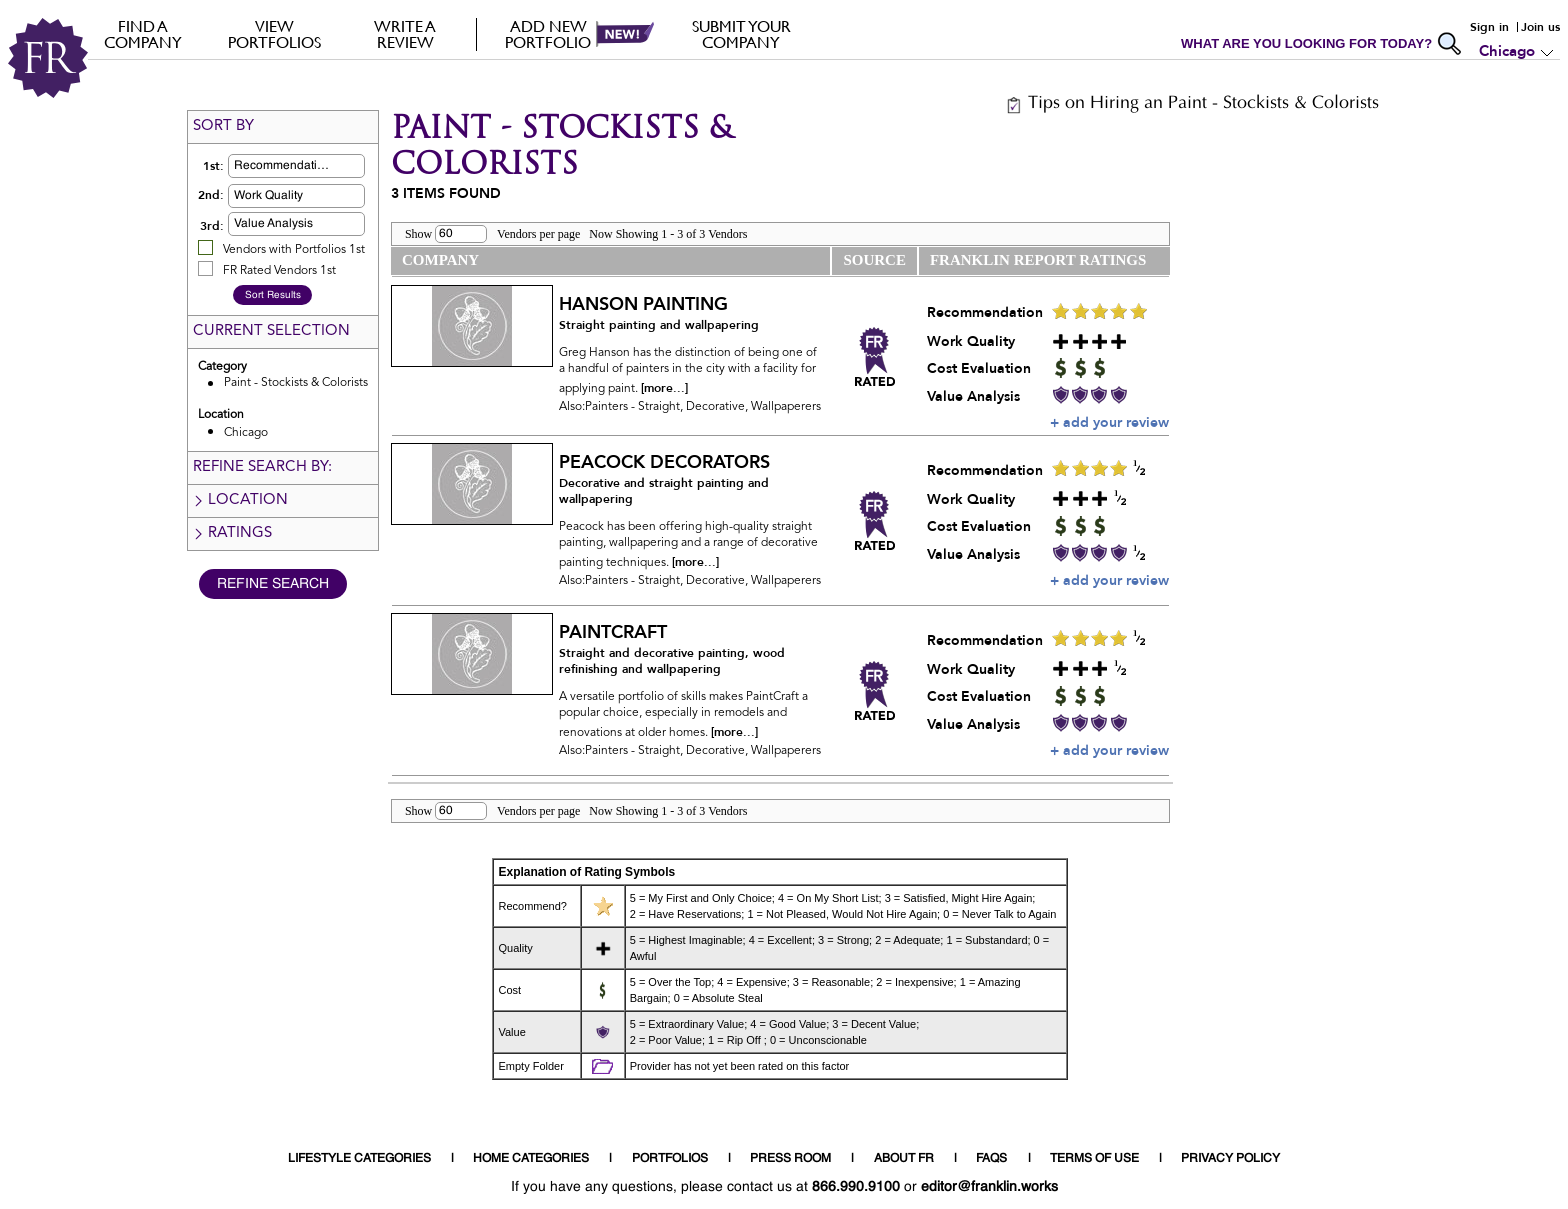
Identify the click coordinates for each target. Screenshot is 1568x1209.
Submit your (741, 34)
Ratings (232, 533)
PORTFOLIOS (670, 1159)
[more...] (664, 388)
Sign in (1489, 27)
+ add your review (1109, 422)
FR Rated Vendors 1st (279, 271)
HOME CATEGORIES (531, 1159)
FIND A (143, 34)
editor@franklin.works (989, 1187)
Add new (548, 34)
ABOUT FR (904, 1159)
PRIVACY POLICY (1230, 1159)
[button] (328, 166)
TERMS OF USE (1094, 1159)
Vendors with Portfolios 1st (294, 250)
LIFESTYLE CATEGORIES (359, 1159)
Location (240, 500)
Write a (405, 34)
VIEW (274, 34)
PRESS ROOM (790, 1159)
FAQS (991, 1159)
